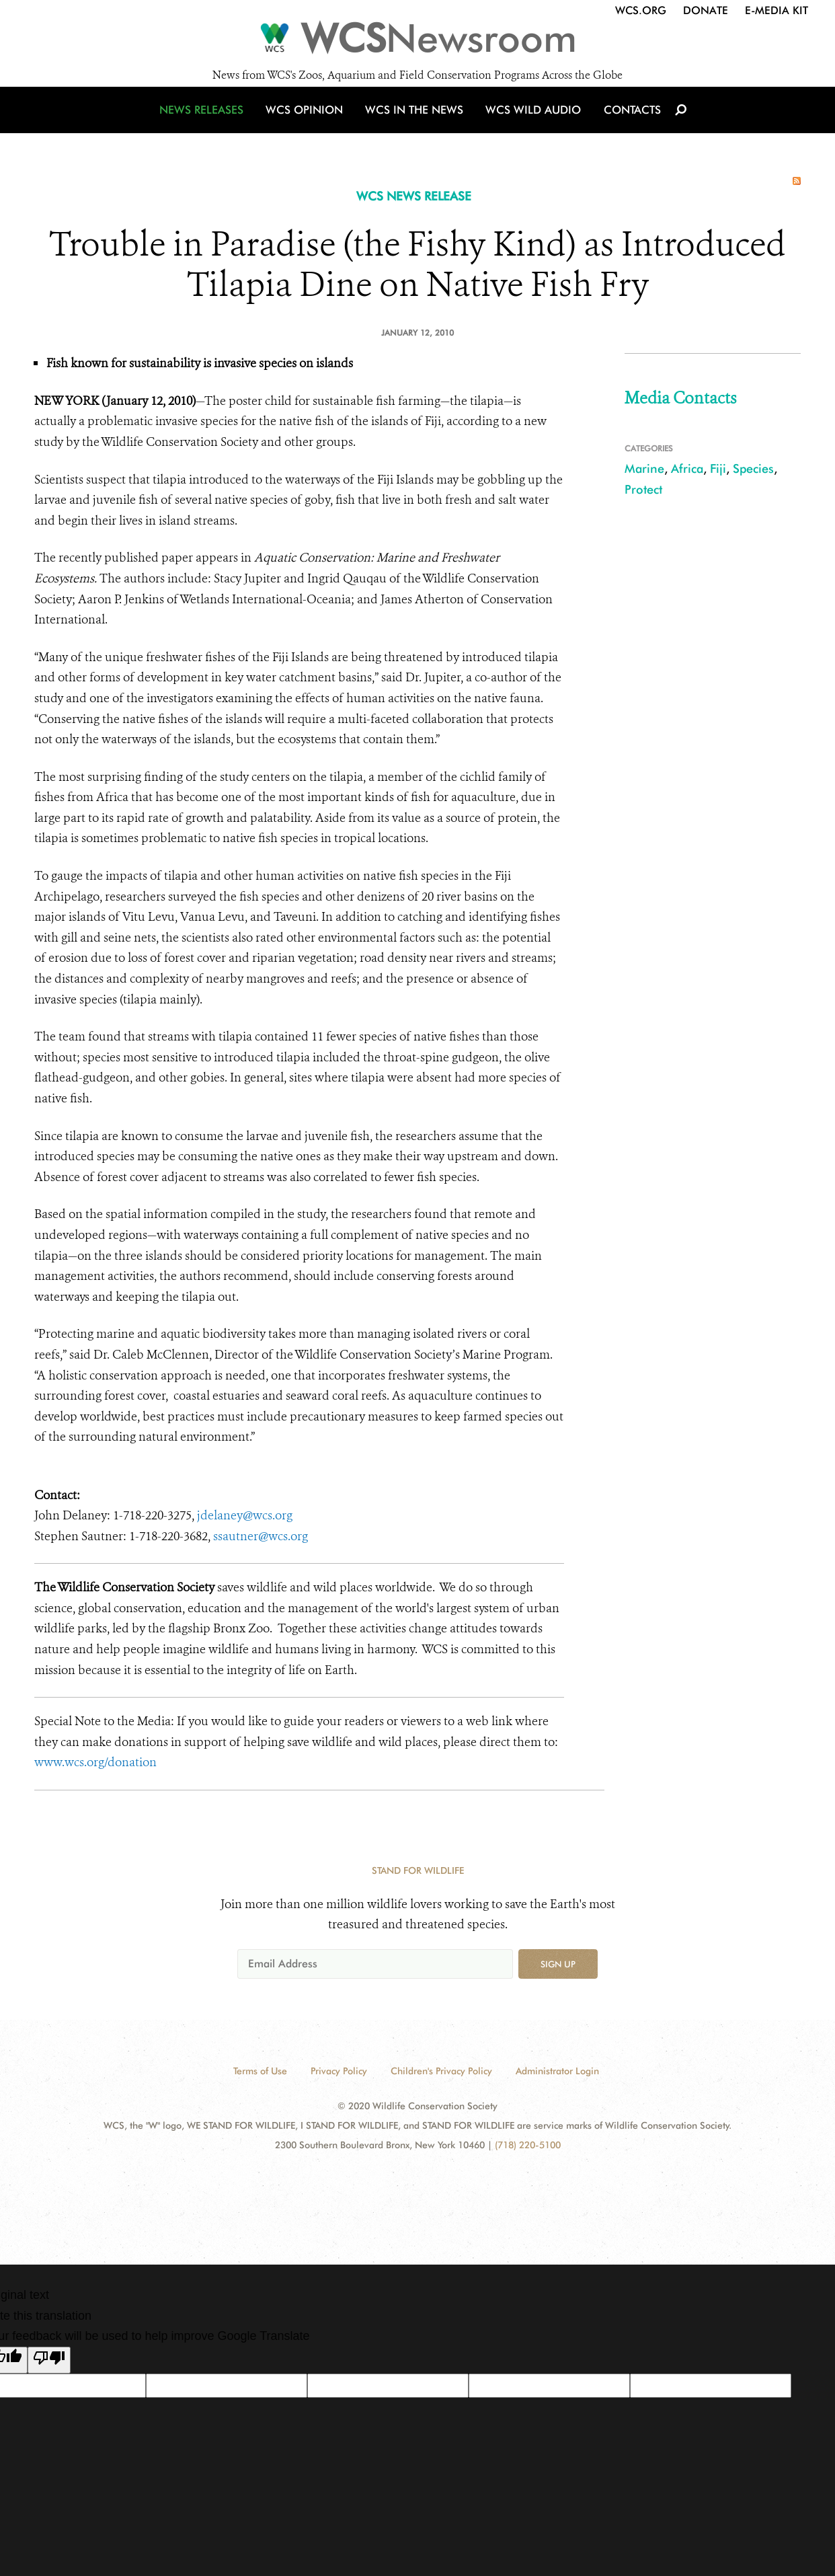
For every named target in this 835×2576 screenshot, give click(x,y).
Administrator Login (557, 2071)
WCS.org (640, 10)
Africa (687, 468)
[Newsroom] (417, 41)
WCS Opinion (309, 122)
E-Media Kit (776, 10)
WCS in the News (415, 122)
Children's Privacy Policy (441, 2071)
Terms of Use (260, 2071)
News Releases (209, 122)
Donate (705, 10)
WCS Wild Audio (530, 122)
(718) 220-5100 (528, 2144)
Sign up (558, 1964)
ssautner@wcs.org (260, 1536)
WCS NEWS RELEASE (413, 196)
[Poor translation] (49, 2360)
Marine (644, 468)
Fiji (718, 468)
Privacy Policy (339, 2071)
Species (753, 468)
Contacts (625, 122)
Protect (643, 489)
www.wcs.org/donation (95, 1762)
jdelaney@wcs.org (244, 1515)
